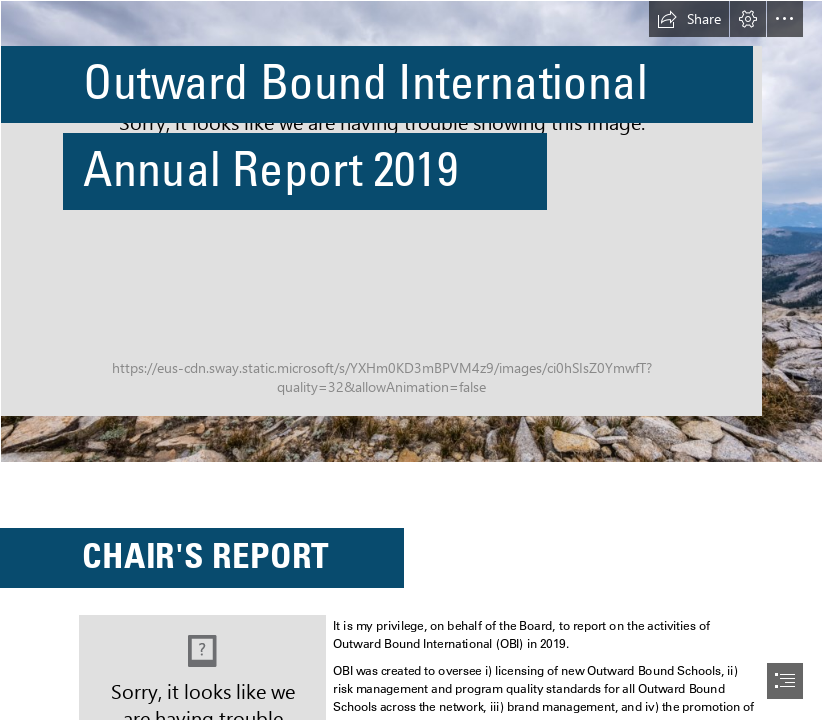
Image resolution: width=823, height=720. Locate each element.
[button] (689, 19)
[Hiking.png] (411, 231)
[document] (411, 360)
